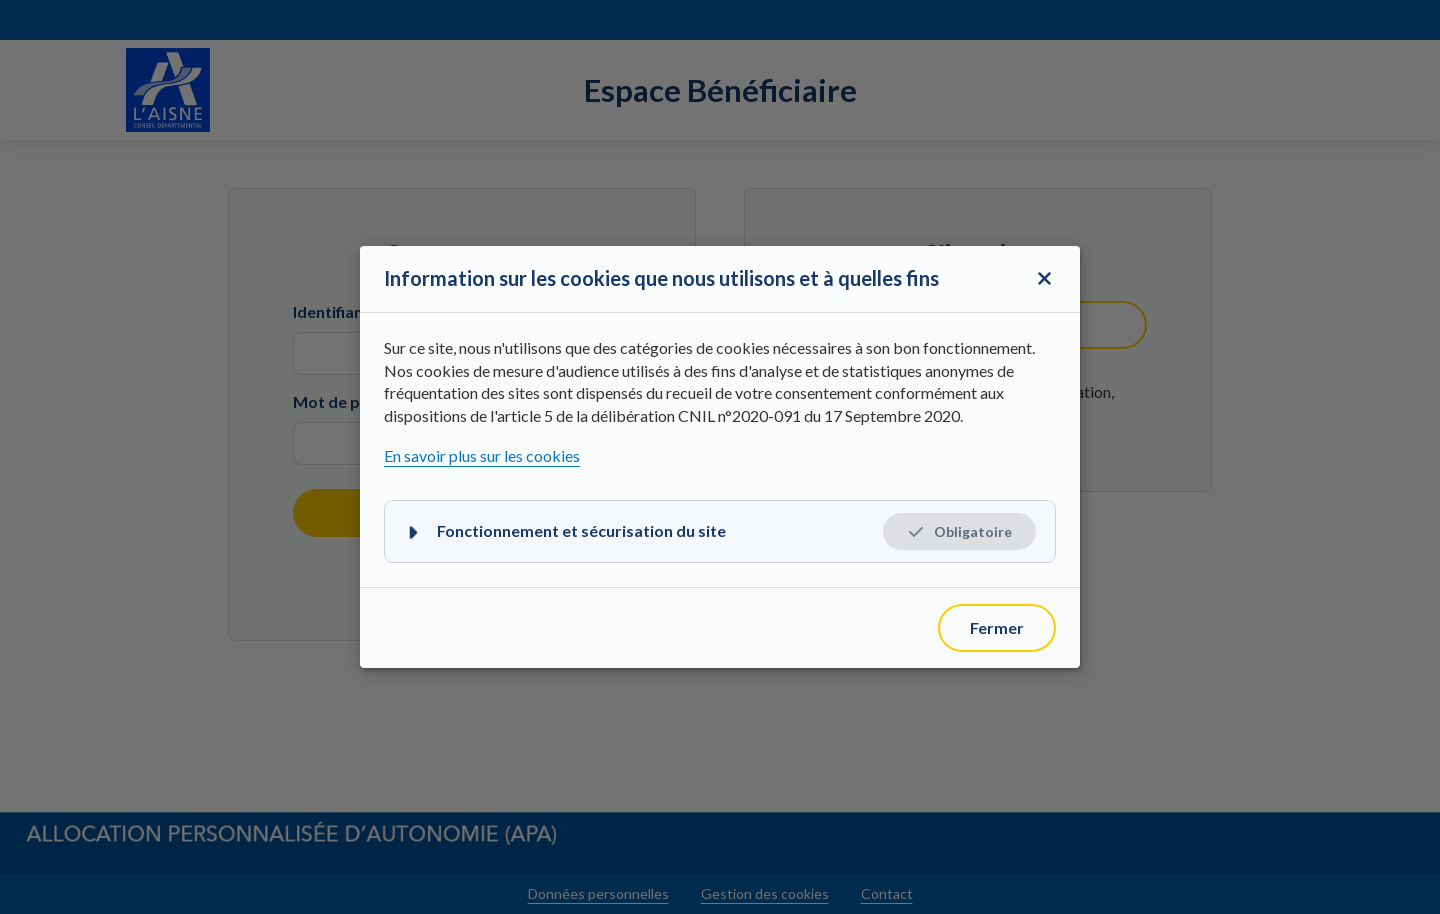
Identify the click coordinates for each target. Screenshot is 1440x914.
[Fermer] (997, 628)
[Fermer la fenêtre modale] (1044, 279)
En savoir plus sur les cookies (482, 455)
